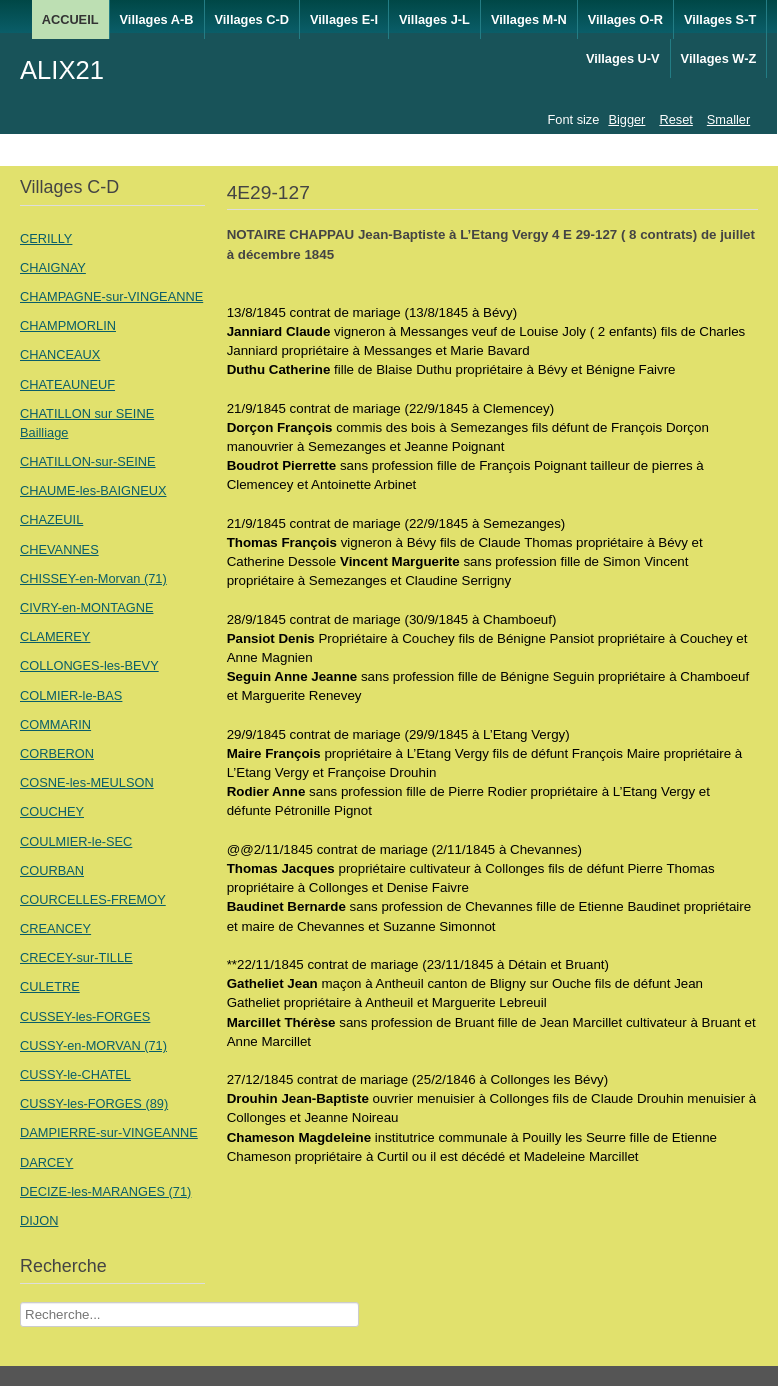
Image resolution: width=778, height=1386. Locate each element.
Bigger (626, 119)
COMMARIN (55, 724)
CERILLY (46, 238)
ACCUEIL (70, 19)
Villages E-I (344, 19)
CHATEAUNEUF (67, 384)
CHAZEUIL (51, 519)
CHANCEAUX (60, 354)
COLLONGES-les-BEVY (89, 665)
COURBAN (52, 870)
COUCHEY (52, 811)
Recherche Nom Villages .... (20, 1302)
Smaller (728, 119)
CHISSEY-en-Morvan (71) (93, 578)
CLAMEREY (55, 636)
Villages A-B (157, 19)
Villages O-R (625, 19)
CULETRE (50, 986)
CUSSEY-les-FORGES (85, 1016)
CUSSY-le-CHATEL (75, 1074)
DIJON (39, 1220)
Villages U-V (623, 58)
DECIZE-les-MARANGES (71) (105, 1191)
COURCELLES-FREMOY (93, 899)
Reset (675, 119)
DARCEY (46, 1162)
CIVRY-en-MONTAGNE (86, 607)
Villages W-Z (719, 58)
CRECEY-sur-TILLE (76, 957)
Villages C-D (252, 19)
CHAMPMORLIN (68, 325)
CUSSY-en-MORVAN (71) (93, 1045)
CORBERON (57, 753)
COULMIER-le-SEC (76, 841)
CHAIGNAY (53, 267)
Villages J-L (434, 19)
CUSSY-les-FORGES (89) (94, 1103)
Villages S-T (720, 19)
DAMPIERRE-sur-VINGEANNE (109, 1132)
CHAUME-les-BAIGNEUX (93, 490)
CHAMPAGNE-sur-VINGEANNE (111, 296)
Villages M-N (529, 19)
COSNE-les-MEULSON (87, 782)
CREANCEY (55, 928)
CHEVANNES (59, 549)
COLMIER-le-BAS (71, 695)
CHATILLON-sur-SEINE (88, 461)
